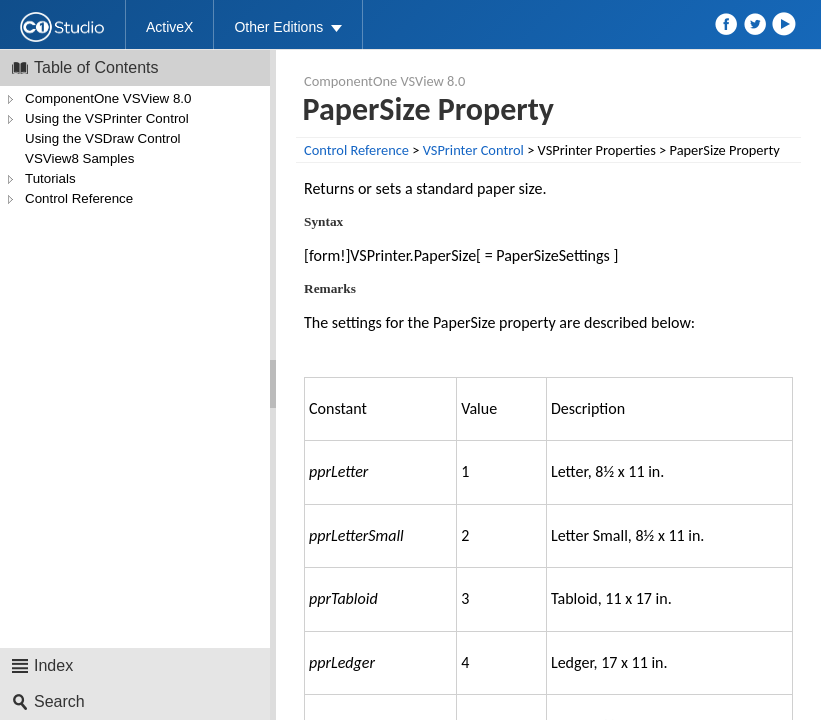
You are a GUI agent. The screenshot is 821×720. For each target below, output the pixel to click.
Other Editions (278, 27)
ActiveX (169, 27)
